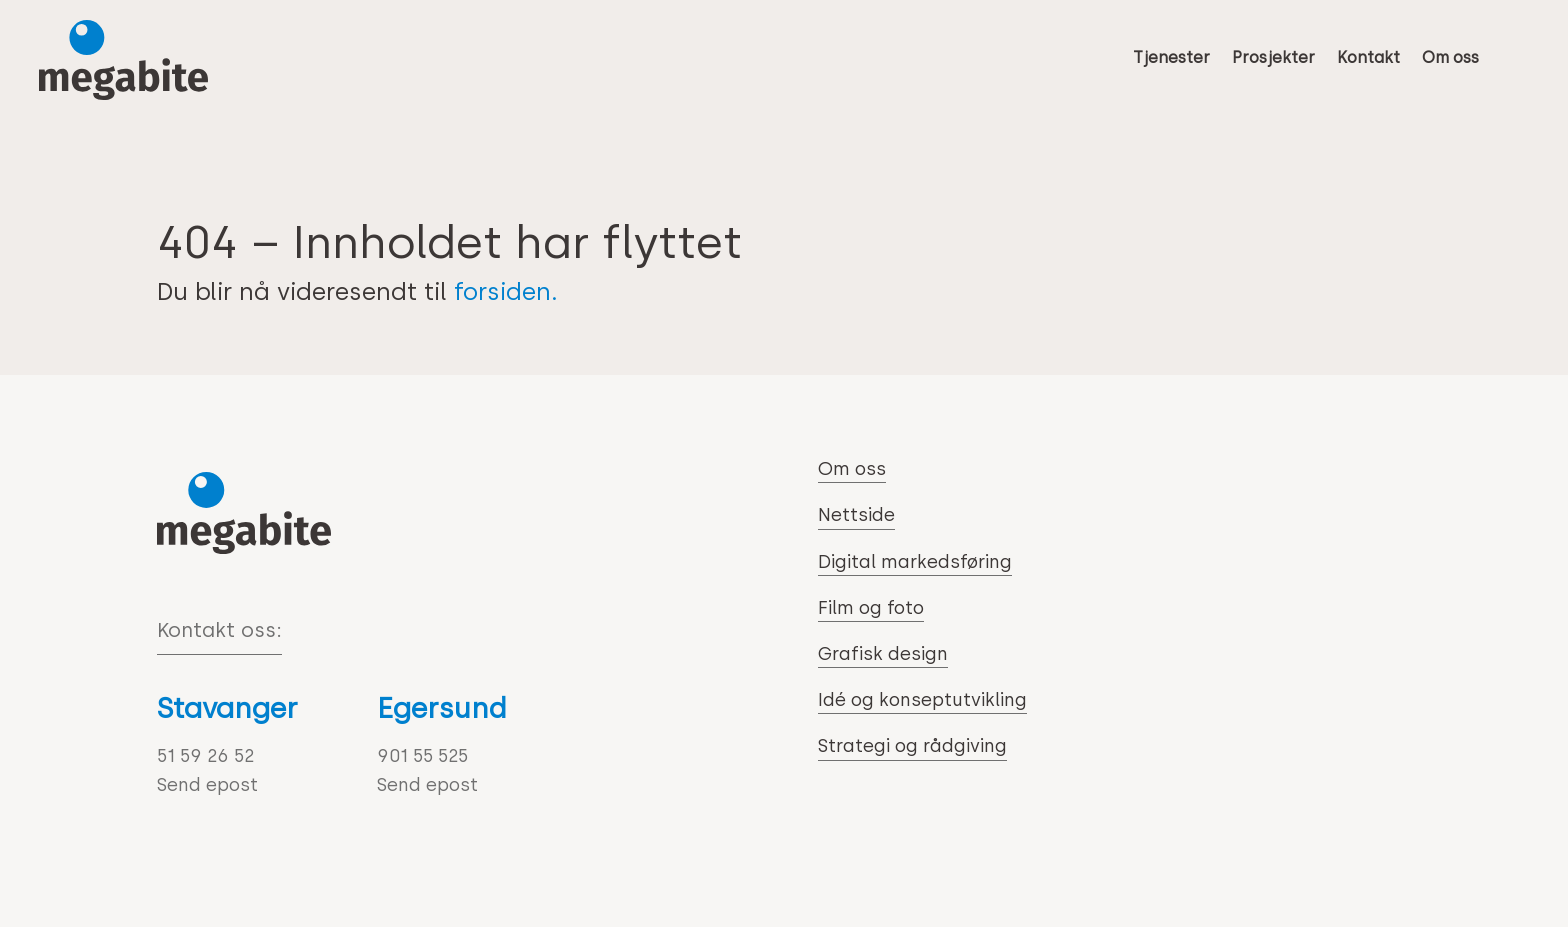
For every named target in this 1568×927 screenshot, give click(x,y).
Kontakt (1368, 57)
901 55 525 (422, 756)
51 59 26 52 (205, 756)
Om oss (1450, 57)
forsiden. (506, 291)
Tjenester (1171, 57)
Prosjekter (1273, 57)
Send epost (207, 785)
